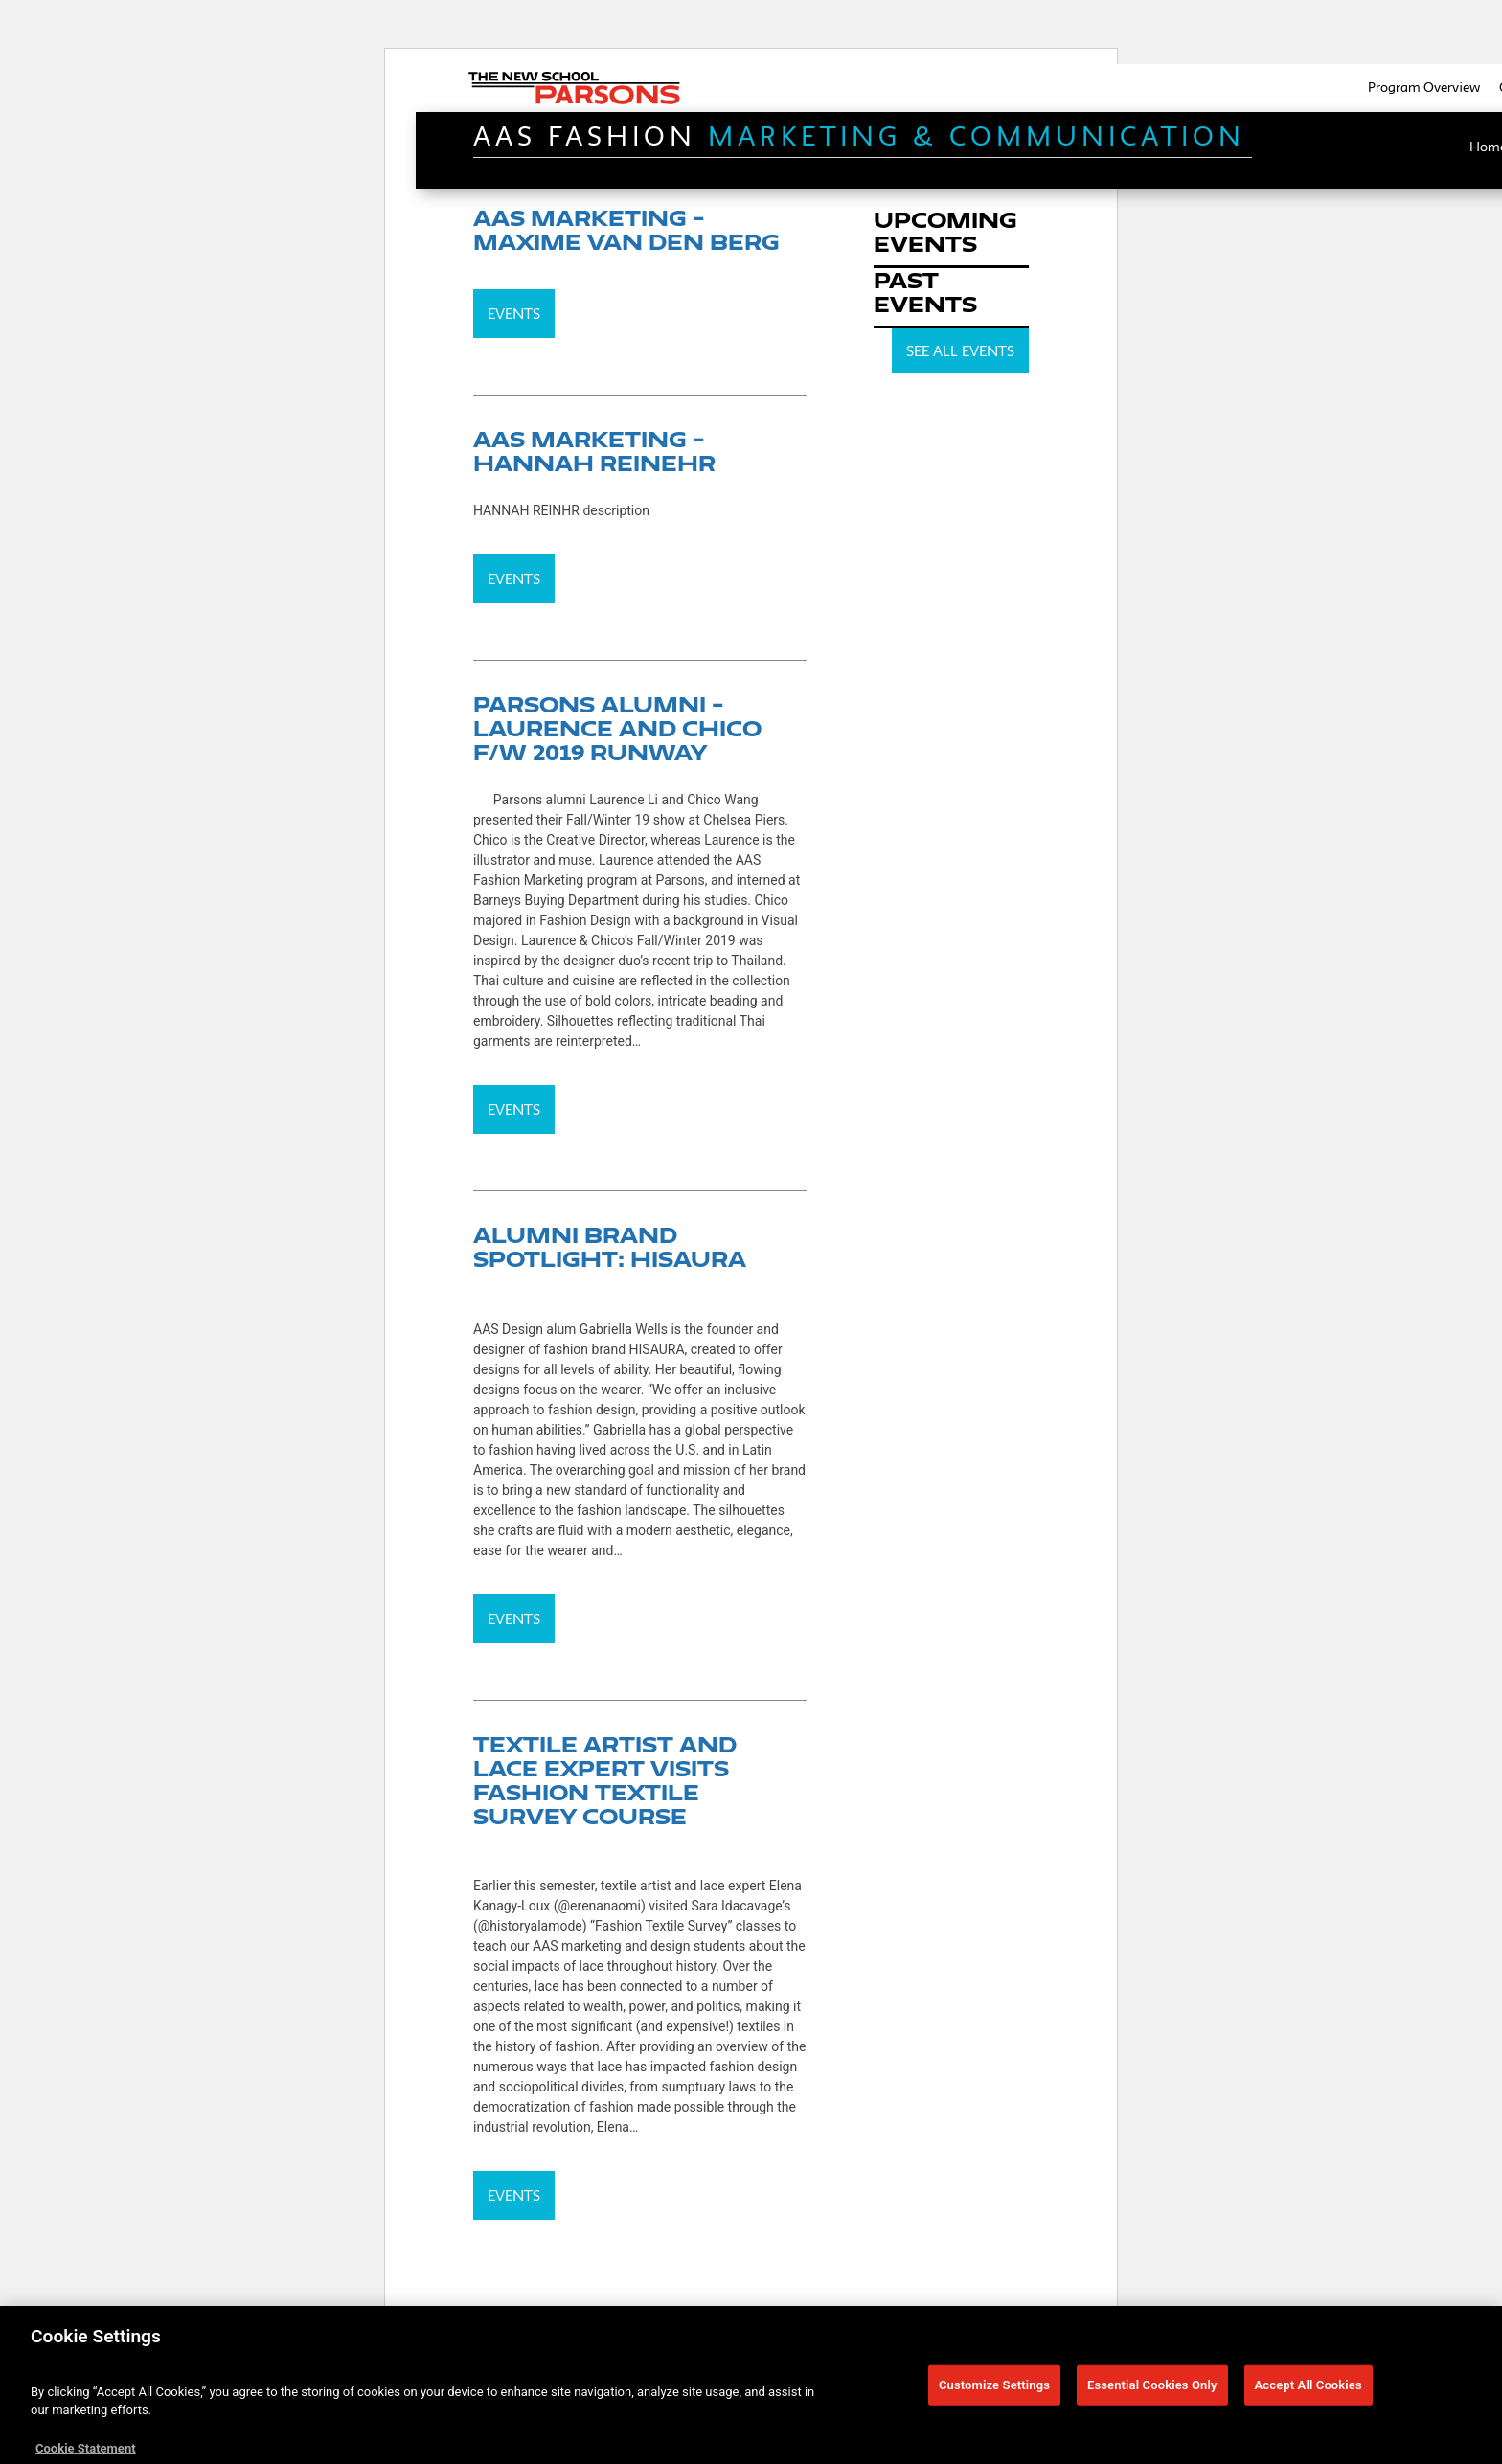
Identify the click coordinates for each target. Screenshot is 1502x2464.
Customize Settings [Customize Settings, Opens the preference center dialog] (994, 2391)
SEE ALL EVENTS (960, 351)
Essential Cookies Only (1152, 2391)
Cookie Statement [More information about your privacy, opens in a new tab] (85, 2454)
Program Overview (1424, 87)
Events (514, 313)
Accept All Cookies (1308, 2391)
